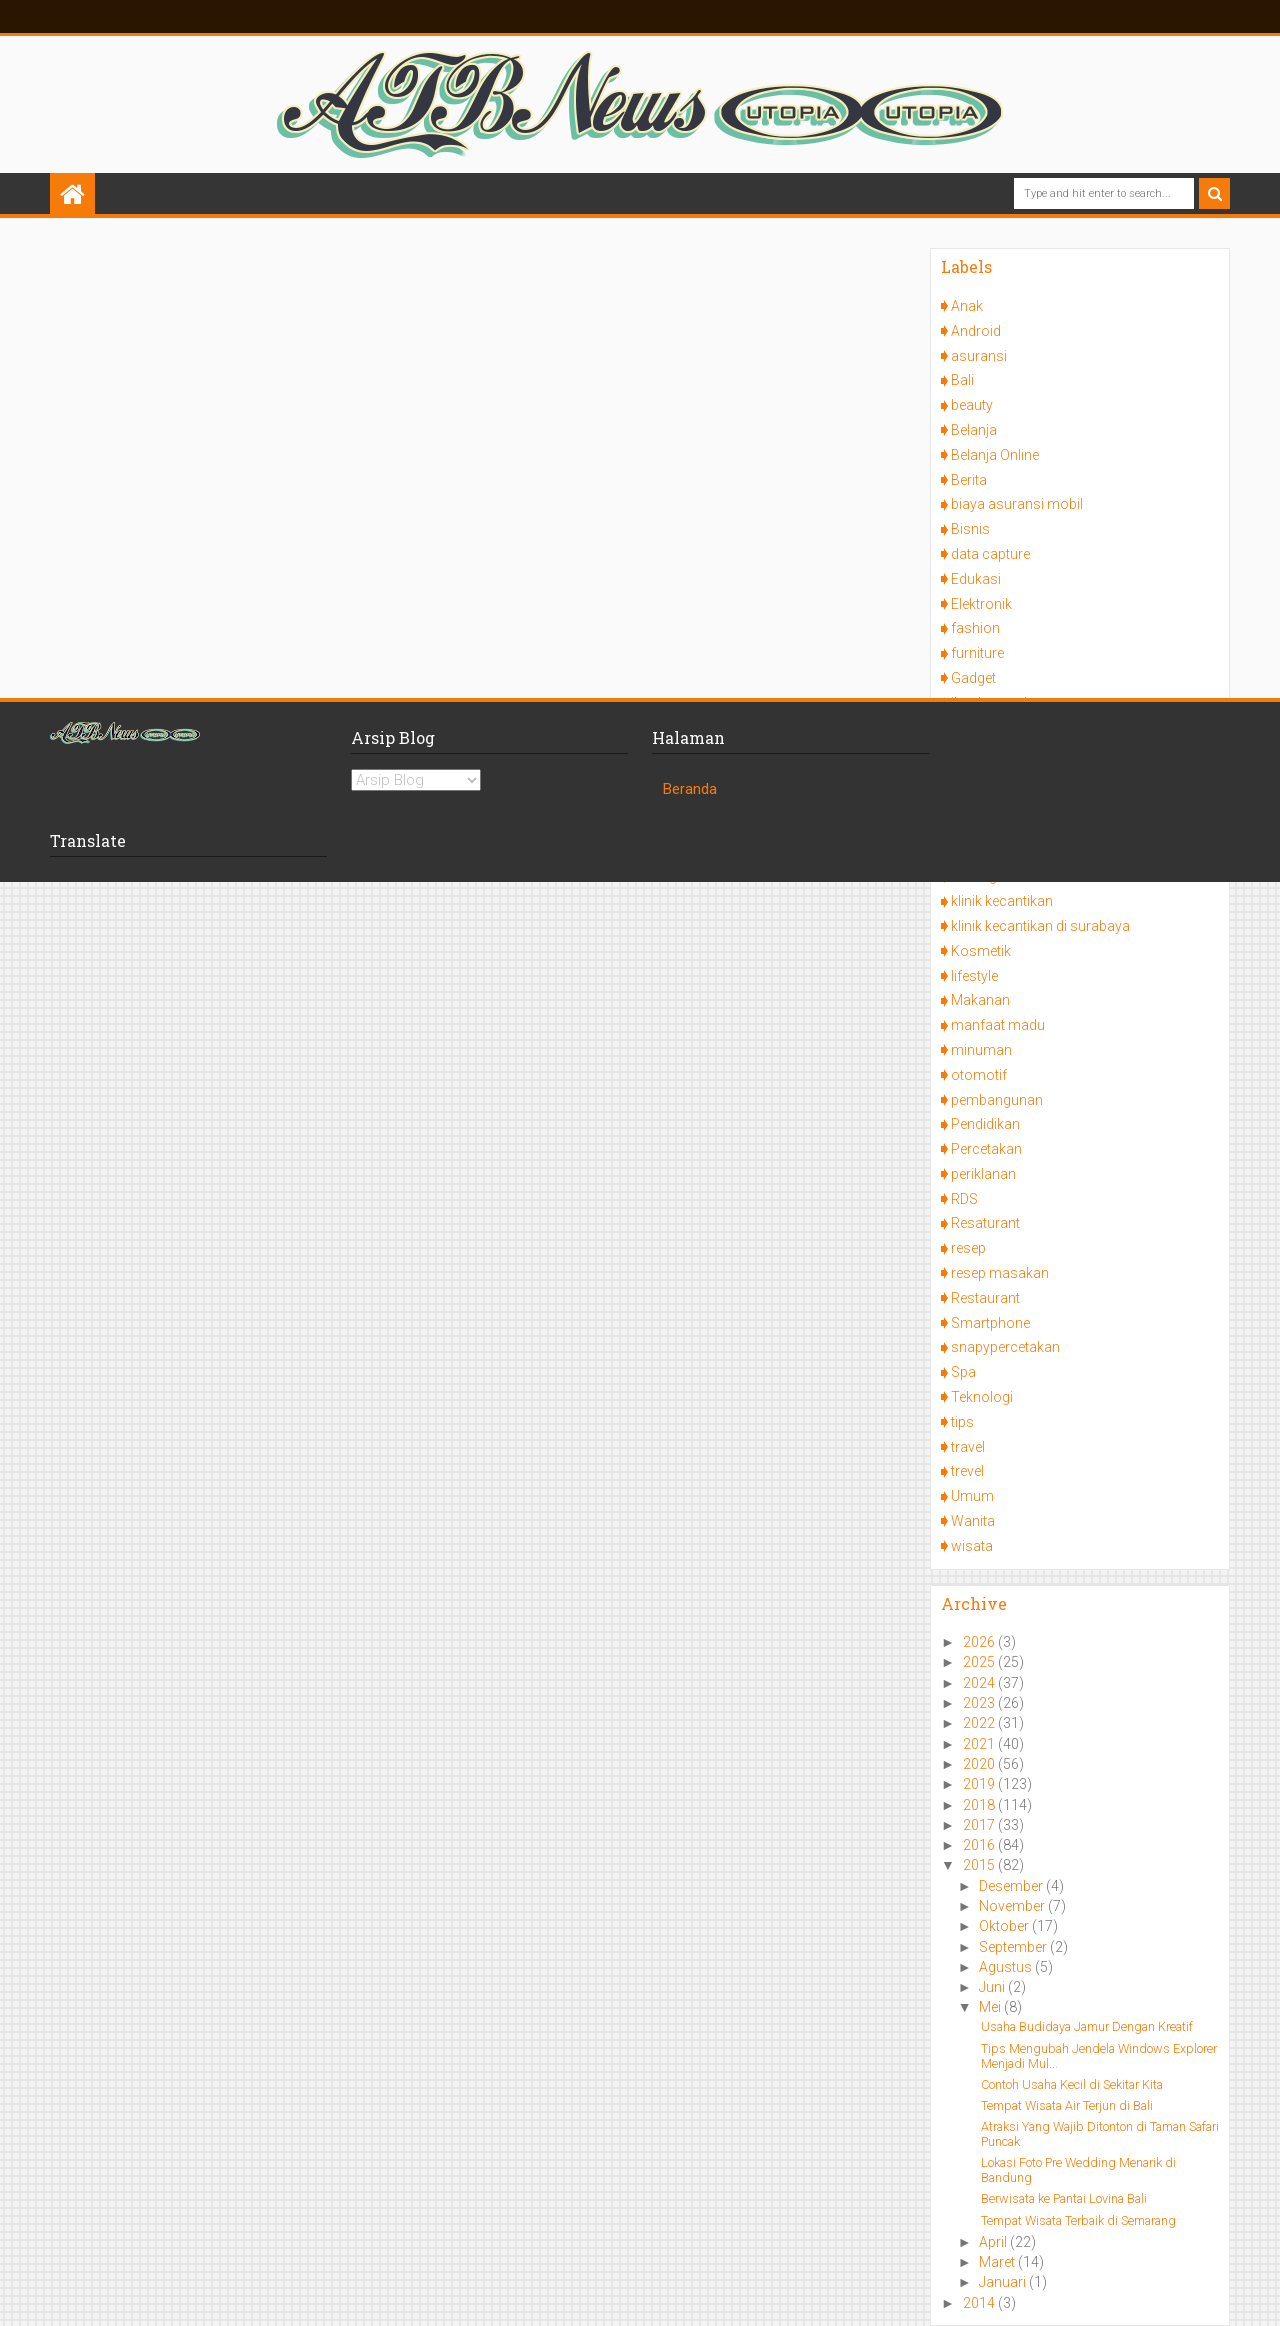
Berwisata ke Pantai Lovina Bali (1064, 2198)
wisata (972, 1546)
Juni (993, 1987)
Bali (962, 380)
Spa (963, 1372)
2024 (980, 1683)
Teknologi (982, 1397)
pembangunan (997, 1100)
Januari (1004, 2282)
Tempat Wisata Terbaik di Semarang (1078, 2220)
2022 (980, 1723)
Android (976, 331)
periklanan (983, 1174)
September (1014, 1947)
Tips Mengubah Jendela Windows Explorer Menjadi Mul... (1099, 2056)
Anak (967, 306)
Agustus (1007, 1967)
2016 (980, 1845)
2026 (980, 1642)
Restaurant (985, 1298)
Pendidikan (985, 1124)
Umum (972, 1496)
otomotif (979, 1075)
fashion (975, 628)
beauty (972, 405)
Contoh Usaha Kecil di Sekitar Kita (1072, 2084)
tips (962, 1422)
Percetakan (986, 1149)
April (994, 2242)
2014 (980, 2303)
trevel (967, 1471)
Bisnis (970, 529)
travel (968, 1447)
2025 (980, 1662)
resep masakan (1000, 1273)
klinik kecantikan (1002, 901)
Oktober (1005, 1926)
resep (968, 1248)
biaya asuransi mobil (1017, 504)
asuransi (979, 356)
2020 (980, 1764)
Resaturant (985, 1223)
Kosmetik (981, 951)
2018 (980, 1805)
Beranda (690, 789)
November (1013, 1906)
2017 (980, 1825)
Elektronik (981, 604)
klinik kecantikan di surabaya (1040, 926)
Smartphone (990, 1323)
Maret (998, 2262)
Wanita (973, 1521)
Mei (991, 2007)
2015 (980, 1865)
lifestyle (974, 976)
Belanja (974, 430)
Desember (1012, 1886)
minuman (981, 1050)
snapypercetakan (1005, 1347)
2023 (980, 1703)
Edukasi (976, 579)
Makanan (980, 1000)
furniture (977, 653)
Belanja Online (995, 455)
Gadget (973, 678)
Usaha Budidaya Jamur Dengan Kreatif (1087, 2026)
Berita (969, 480)
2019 (980, 1784)
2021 (980, 1744)
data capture (990, 554)
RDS (964, 1199)
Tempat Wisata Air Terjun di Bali (1067, 2105)
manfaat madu (998, 1025)
